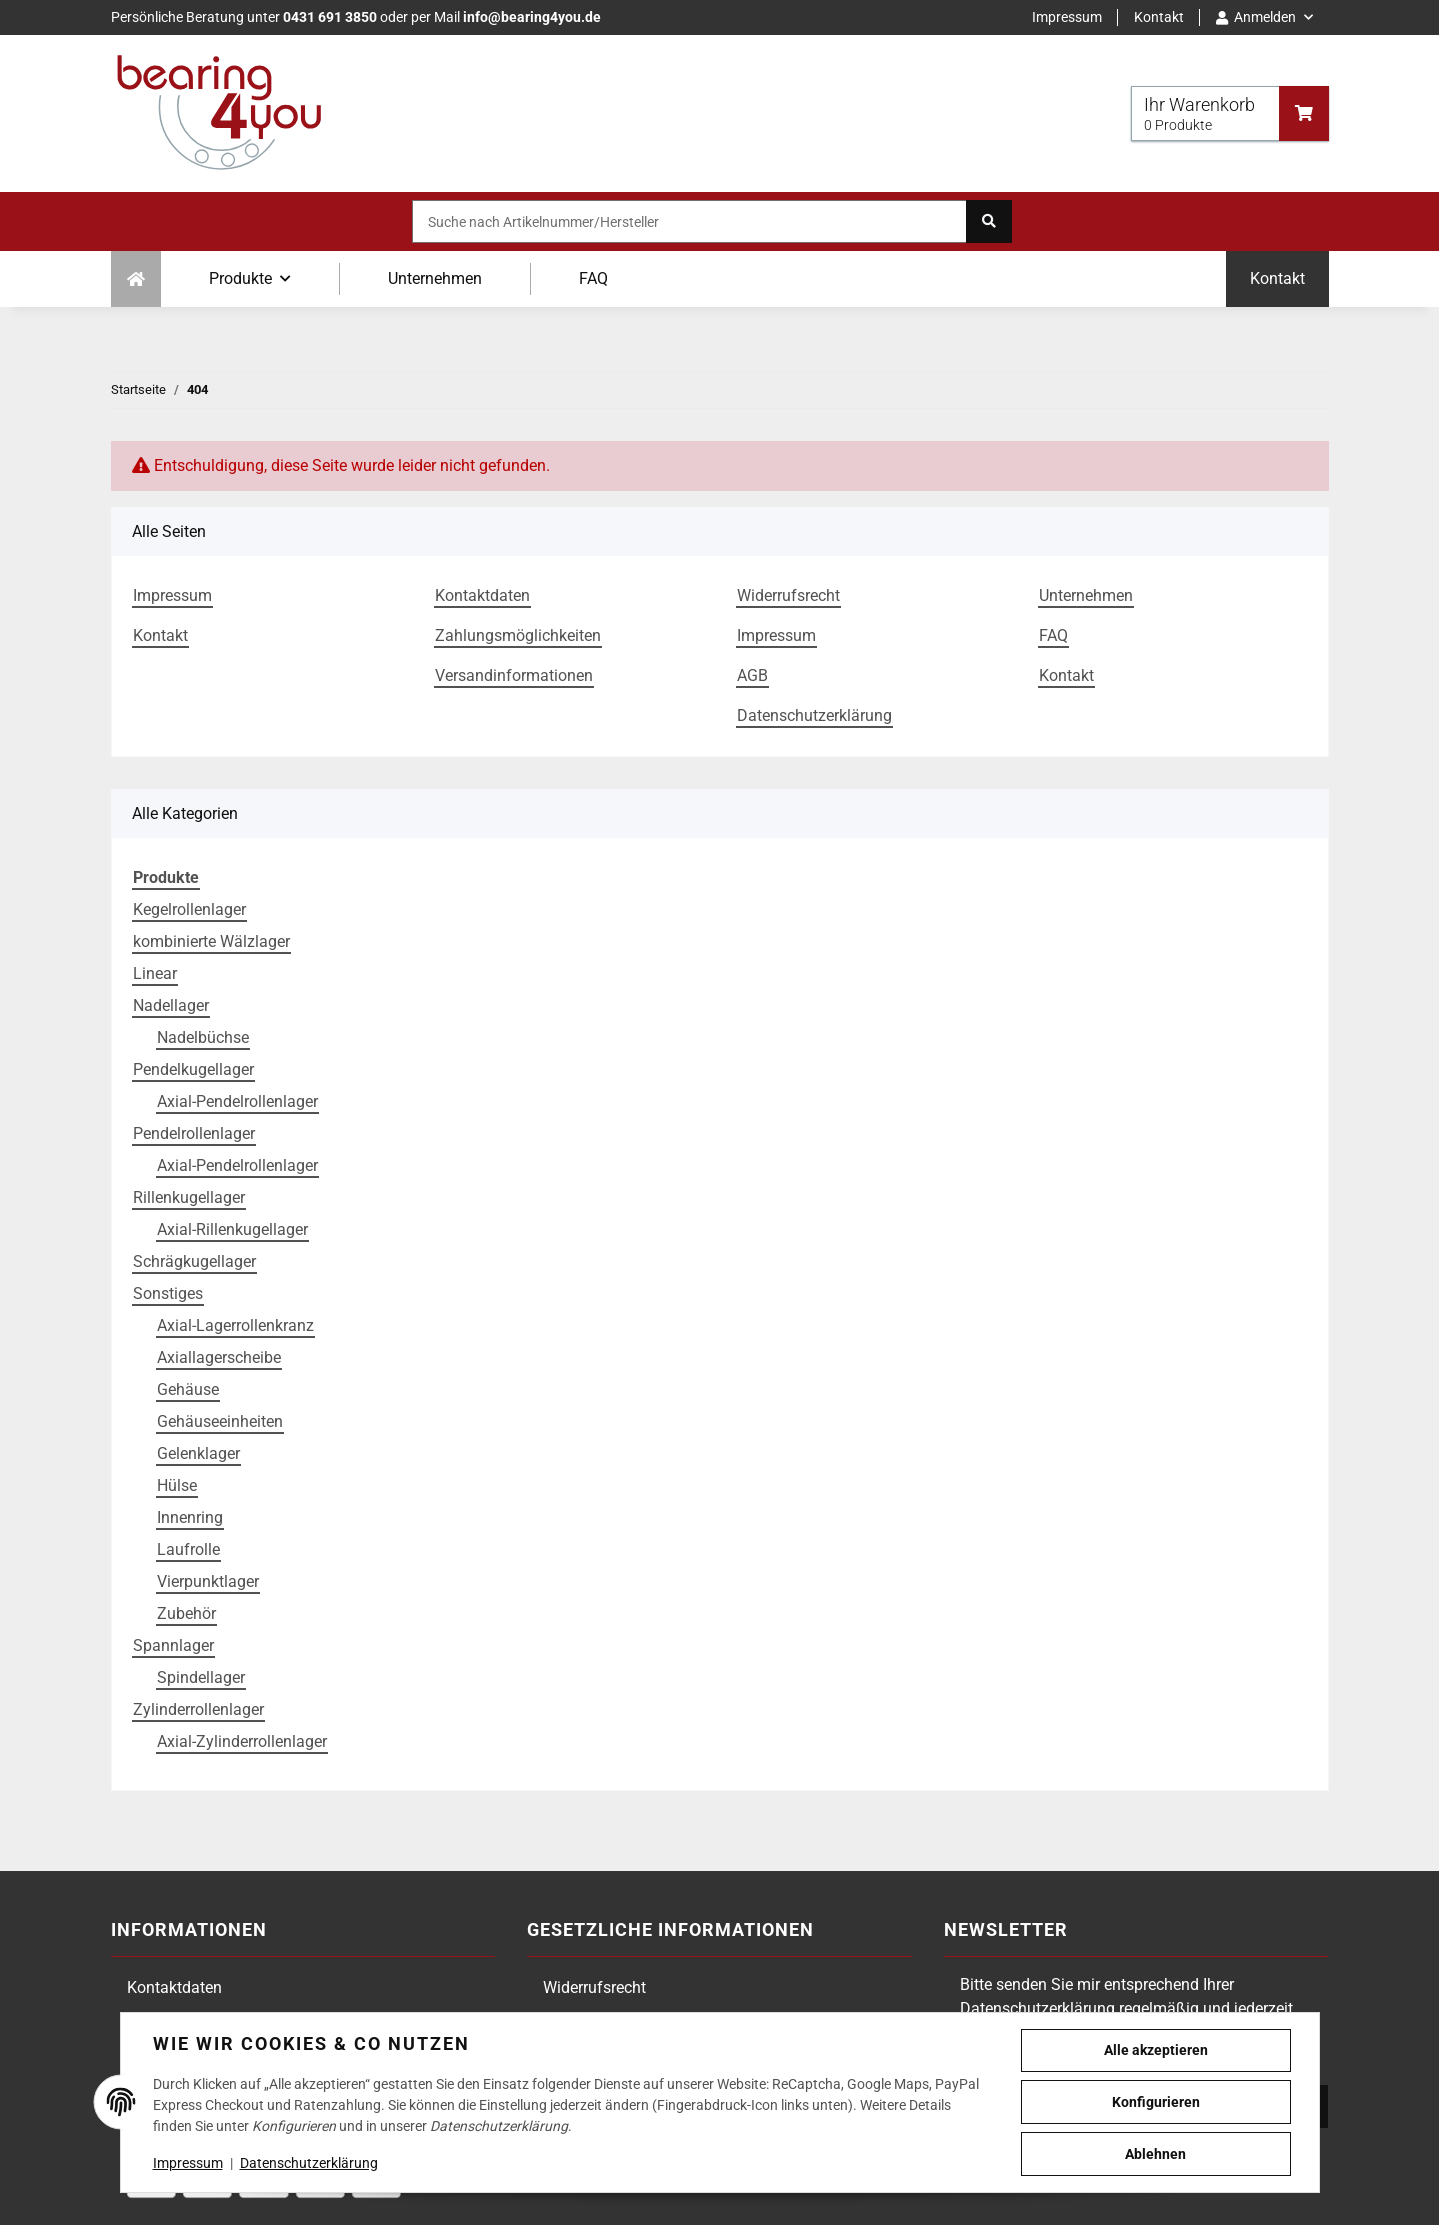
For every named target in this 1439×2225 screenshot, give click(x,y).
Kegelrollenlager (189, 909)
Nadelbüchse (203, 1037)
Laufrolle (188, 1549)
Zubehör (186, 1613)
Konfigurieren (1156, 2102)
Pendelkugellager (193, 1069)
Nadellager (171, 1005)
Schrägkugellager (194, 1261)
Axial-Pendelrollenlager (237, 1101)
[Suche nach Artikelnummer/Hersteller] (689, 221)
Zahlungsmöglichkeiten (518, 635)
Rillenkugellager (189, 1197)
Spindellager (201, 1677)
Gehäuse (188, 1389)
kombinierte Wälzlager (211, 941)
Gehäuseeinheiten (220, 1421)
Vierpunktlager (208, 1581)
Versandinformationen (514, 675)
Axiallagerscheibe (219, 1357)
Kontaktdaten (482, 595)
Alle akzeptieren (1156, 2050)
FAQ (593, 278)
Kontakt (1159, 17)
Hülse (177, 1485)
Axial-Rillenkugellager (232, 1229)
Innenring (190, 1517)
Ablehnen (1155, 2154)
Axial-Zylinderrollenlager (242, 1741)
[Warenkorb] (1230, 114)
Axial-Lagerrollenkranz (235, 1325)
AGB (752, 675)
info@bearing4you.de (532, 17)
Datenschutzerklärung (814, 715)
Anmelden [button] (1256, 17)
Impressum (1067, 17)
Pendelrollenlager (194, 1133)
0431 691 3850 (330, 17)
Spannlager (173, 1645)
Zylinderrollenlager (198, 1709)
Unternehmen (435, 278)
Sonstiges (168, 1293)
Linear (155, 973)
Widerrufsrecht (788, 595)
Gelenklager (198, 1453)
